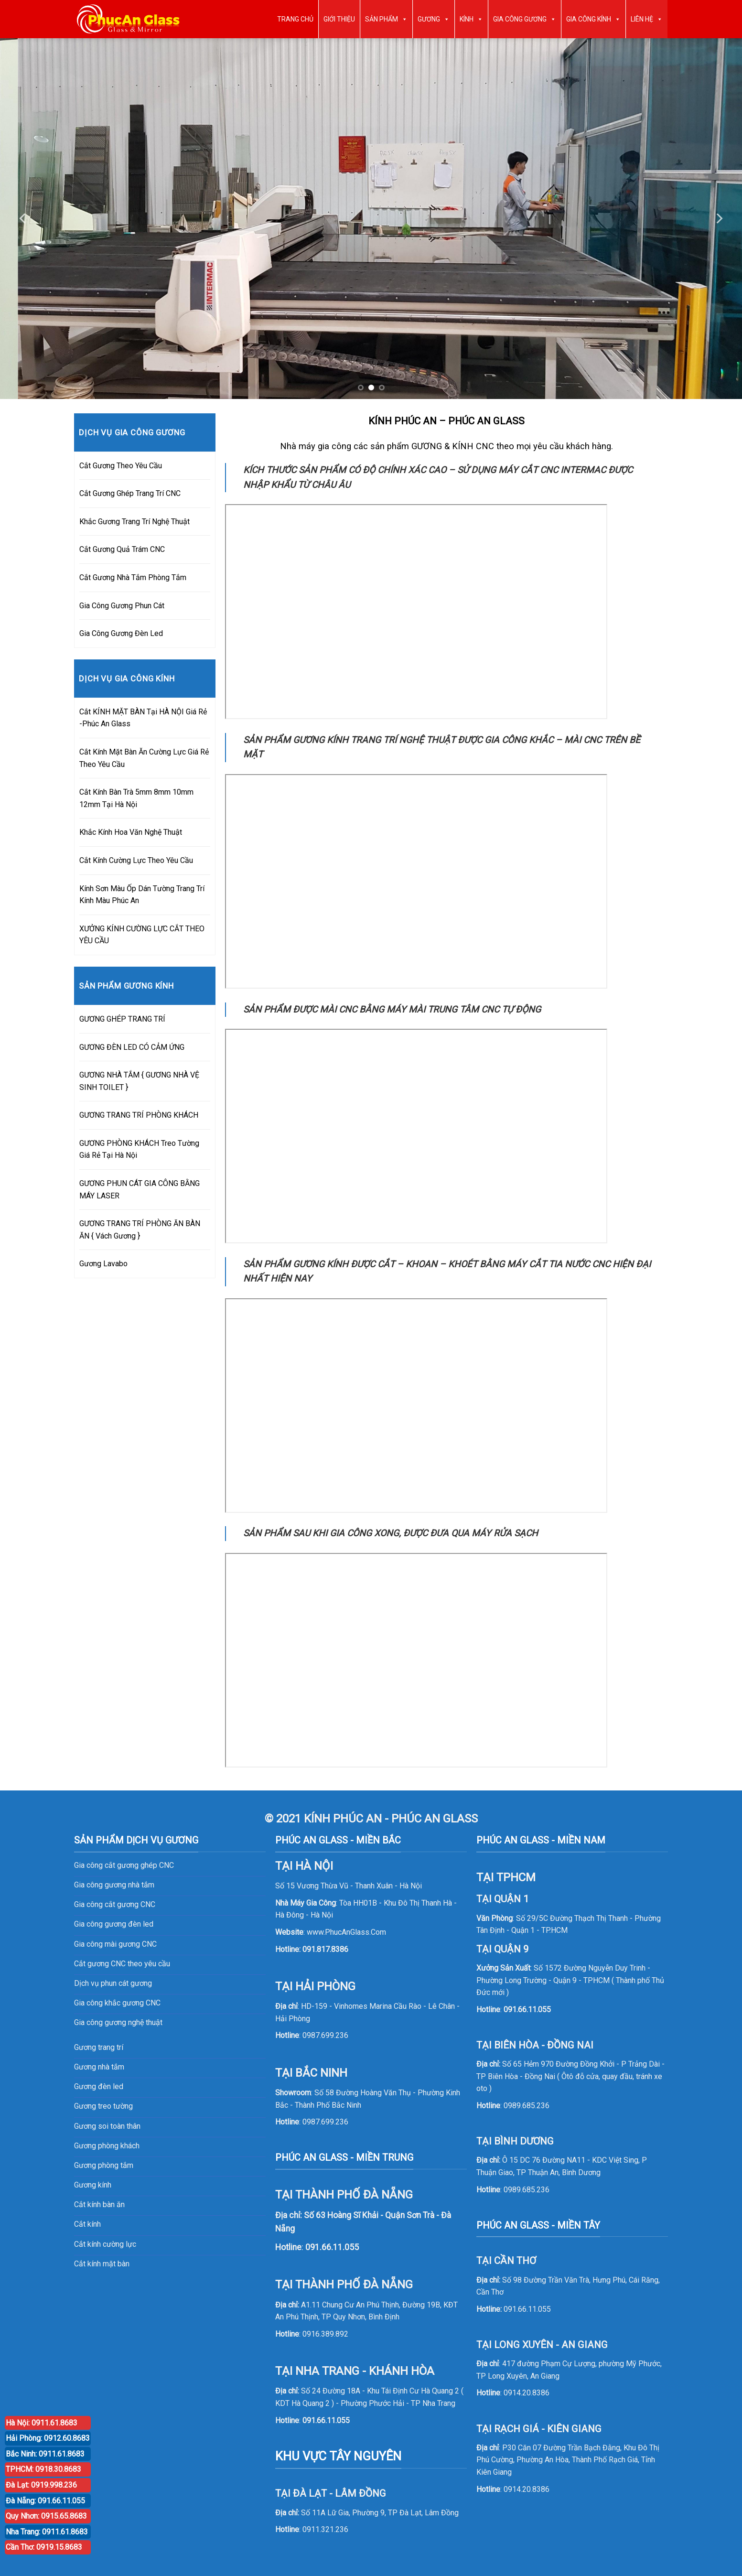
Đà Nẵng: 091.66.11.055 (45, 2500)
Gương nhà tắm (99, 2066)
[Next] (718, 219)
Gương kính (92, 2184)
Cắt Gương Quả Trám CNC (122, 549)
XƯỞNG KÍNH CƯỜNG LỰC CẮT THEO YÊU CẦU (141, 935)
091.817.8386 (325, 1949)
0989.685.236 (526, 2105)
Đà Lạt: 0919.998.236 (41, 2485)
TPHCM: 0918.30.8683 (43, 2469)
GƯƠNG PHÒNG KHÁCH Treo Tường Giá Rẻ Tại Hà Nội (139, 1149)
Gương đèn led (98, 2086)
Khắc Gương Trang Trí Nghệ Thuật (134, 521)
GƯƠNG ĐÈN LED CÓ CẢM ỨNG (131, 1047)
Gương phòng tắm (103, 2165)
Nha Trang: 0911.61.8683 (47, 2531)
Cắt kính (87, 2224)
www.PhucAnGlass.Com (346, 1932)
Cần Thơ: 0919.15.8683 (44, 2547)
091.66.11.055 (326, 2420)
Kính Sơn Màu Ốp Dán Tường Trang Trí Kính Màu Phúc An (141, 894)
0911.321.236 (325, 2529)
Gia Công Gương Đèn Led (121, 633)
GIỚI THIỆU (339, 19)
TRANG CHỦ (295, 19)
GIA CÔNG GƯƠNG (524, 19)
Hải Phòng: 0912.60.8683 (48, 2438)
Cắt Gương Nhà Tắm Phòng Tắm (132, 577)
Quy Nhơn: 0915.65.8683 (46, 2516)
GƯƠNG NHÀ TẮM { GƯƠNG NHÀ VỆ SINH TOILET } (139, 1081)
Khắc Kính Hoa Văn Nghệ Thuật (130, 832)
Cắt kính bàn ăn (99, 2204)
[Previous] (23, 219)
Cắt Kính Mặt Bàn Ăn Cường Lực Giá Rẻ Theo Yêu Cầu (144, 758)
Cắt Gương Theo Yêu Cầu (120, 465)
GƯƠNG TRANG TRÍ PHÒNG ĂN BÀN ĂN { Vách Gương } (139, 1229)
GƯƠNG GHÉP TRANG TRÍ (122, 1019)
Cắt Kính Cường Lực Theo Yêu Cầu (136, 860)
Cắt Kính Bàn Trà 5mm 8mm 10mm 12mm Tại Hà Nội (136, 798)
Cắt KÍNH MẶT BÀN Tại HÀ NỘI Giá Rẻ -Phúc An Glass (143, 718)
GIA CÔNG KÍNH (593, 19)
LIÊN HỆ (647, 19)
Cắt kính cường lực (105, 2244)
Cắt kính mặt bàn (101, 2263)
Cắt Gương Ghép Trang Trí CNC (130, 493)
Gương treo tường (103, 2106)
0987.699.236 (325, 2035)
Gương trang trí (98, 2047)
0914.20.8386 (526, 2392)
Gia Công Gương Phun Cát (121, 605)
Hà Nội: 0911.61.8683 (41, 2422)
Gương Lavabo (103, 1263)
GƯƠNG (434, 19)
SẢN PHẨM (386, 19)
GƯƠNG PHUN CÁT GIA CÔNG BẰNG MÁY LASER (139, 1189)
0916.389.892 (325, 2334)
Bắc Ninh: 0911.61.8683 (45, 2453)
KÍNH (471, 19)
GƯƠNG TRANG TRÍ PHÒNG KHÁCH (138, 1115)
